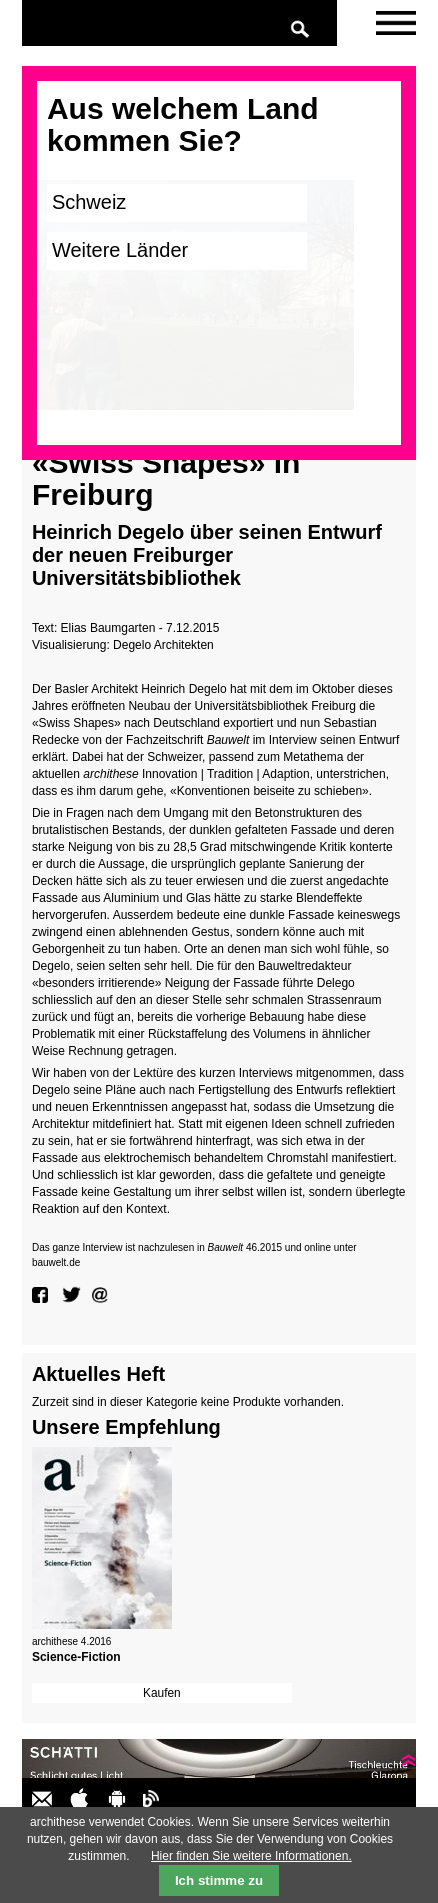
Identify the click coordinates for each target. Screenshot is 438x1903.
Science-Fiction (76, 1657)
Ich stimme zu (219, 1880)
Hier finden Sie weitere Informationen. (251, 1856)
